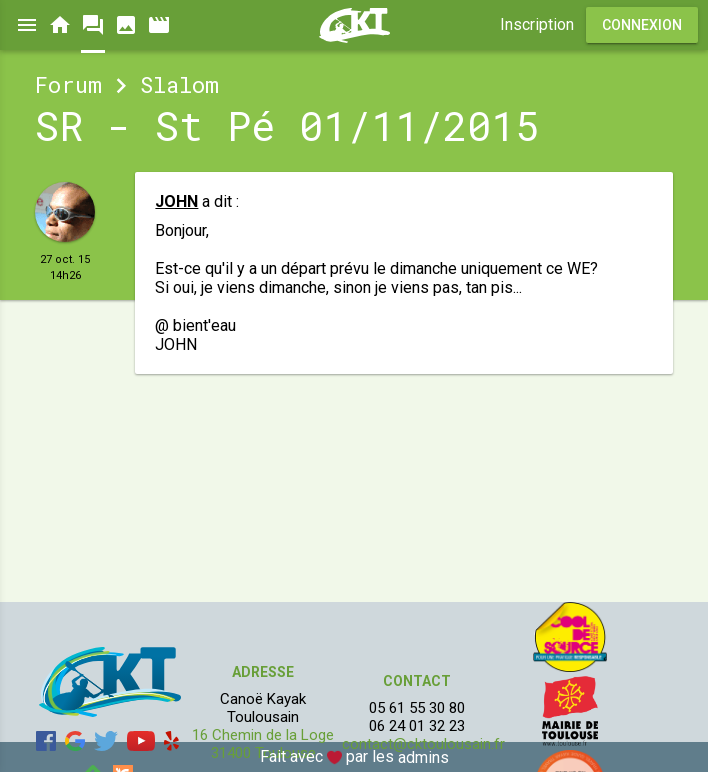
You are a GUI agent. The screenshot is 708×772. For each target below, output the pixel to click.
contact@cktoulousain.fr (423, 744)
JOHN (176, 201)
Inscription (537, 24)
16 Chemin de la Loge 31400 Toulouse (263, 744)
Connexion (642, 25)
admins (423, 757)
